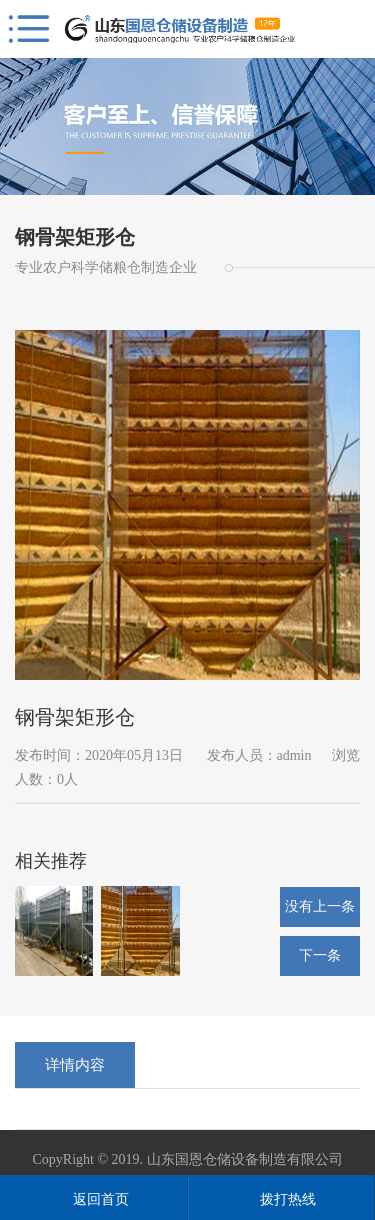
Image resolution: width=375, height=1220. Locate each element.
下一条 (320, 955)
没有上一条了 (320, 913)
